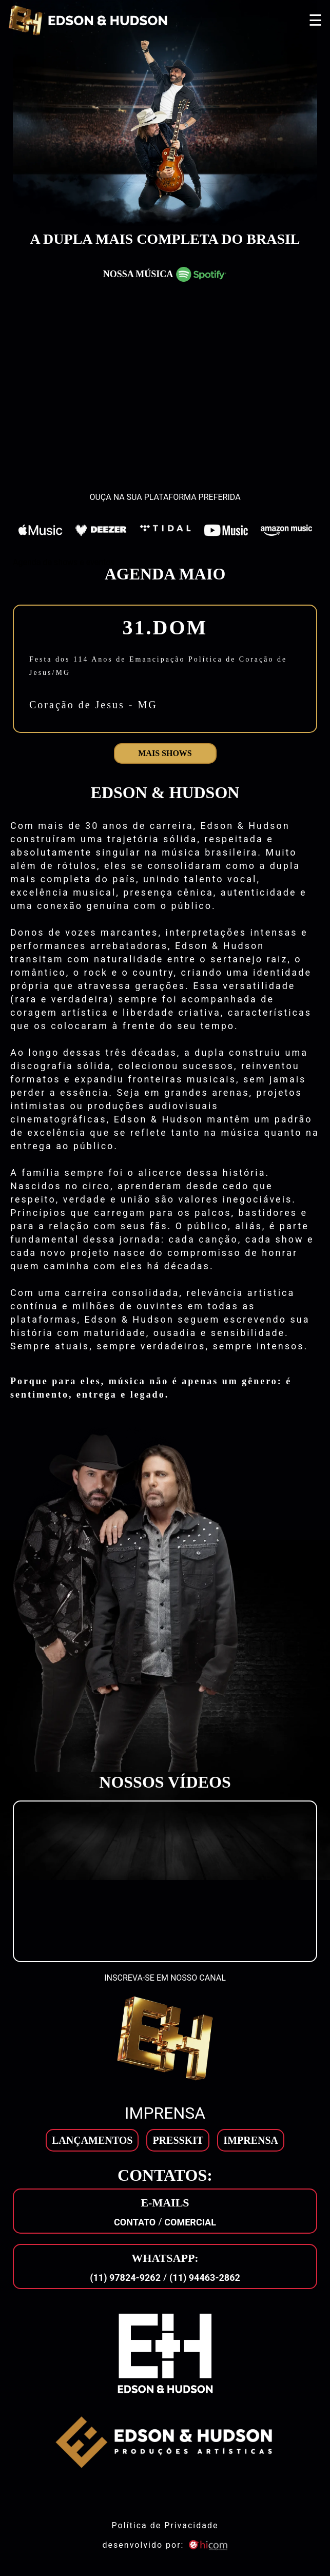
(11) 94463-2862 (204, 2277)
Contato (135, 2222)
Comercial (190, 2222)
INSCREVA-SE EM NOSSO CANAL (165, 1978)
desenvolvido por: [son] (165, 2545)
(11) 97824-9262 (125, 2277)
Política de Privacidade (165, 2525)
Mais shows (164, 753)
